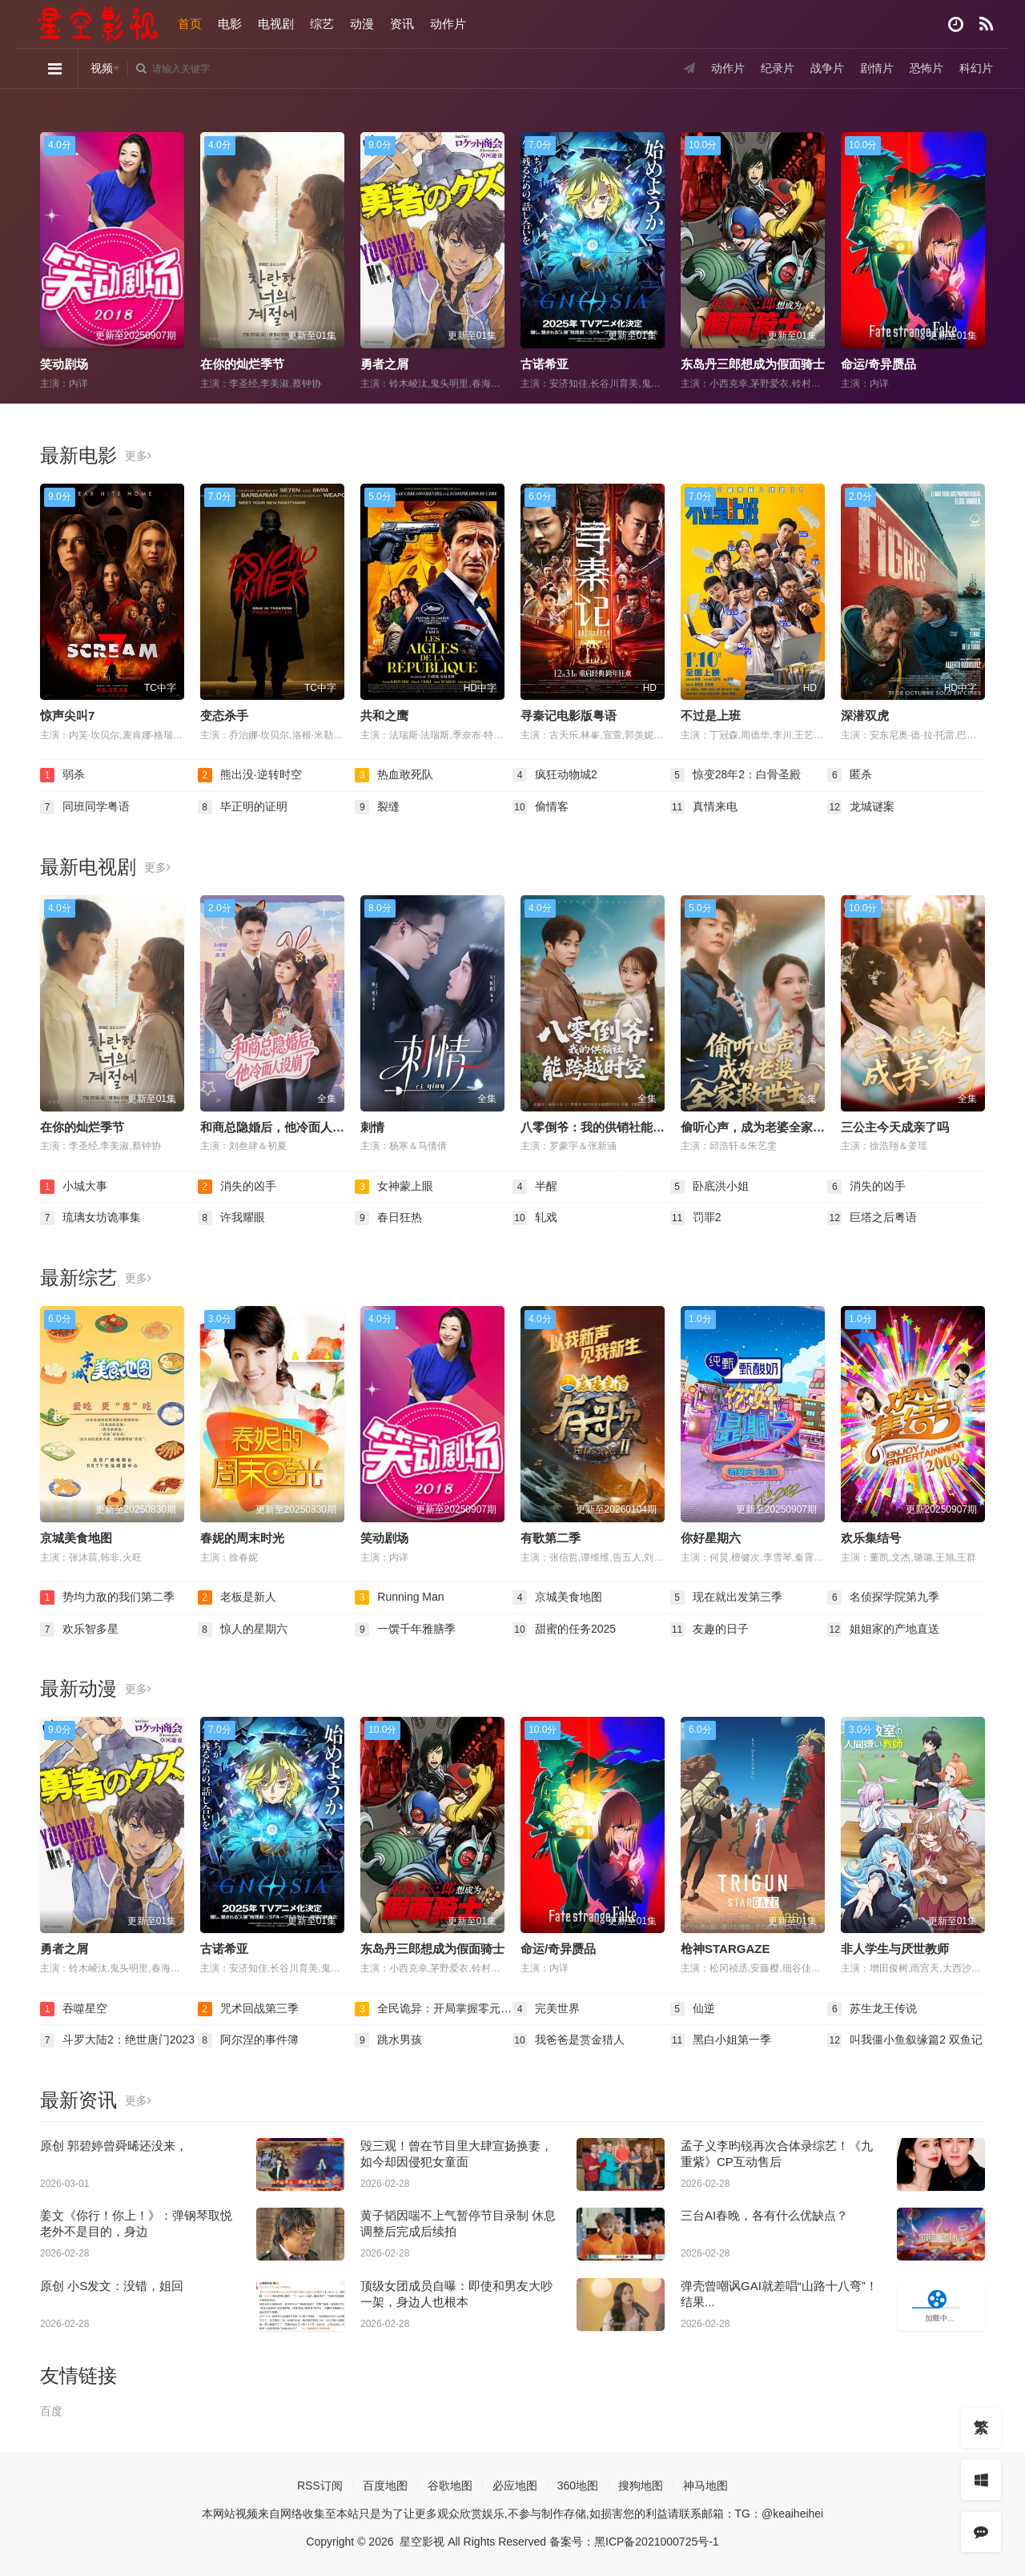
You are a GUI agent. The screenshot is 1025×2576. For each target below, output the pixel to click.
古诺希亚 (545, 364)
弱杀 (62, 775)
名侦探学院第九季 (883, 1597)
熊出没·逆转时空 (250, 775)
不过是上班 (711, 715)
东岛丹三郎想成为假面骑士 (753, 364)
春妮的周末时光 (242, 1538)
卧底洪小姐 (709, 1186)
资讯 (402, 23)
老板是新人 (237, 1597)
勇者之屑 (384, 364)
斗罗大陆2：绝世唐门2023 (117, 2040)
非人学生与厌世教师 (895, 1948)
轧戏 (534, 1218)
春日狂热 (388, 1218)
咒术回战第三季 (248, 2009)
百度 (51, 2411)
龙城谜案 (860, 807)
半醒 (534, 1186)
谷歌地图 (450, 2485)
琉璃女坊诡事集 (90, 1218)
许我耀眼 (231, 1218)
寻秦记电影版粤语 (569, 715)
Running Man (399, 1597)
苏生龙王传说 (872, 2009)
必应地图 (514, 2485)
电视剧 (276, 23)
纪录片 (777, 68)
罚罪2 (696, 1218)
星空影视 (422, 2541)
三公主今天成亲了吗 (895, 1127)
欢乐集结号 (871, 1538)
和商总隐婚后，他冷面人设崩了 (284, 1127)
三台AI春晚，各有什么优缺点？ (764, 2215)
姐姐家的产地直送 (883, 1629)
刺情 (372, 1127)
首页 (190, 23)
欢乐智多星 (79, 1629)
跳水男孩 (388, 2040)
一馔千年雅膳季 (405, 1629)
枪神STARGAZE (725, 1948)
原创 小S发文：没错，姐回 (111, 2286)
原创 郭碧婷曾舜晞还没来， (113, 2145)
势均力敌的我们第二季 (107, 1597)
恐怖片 (926, 68)
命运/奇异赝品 (878, 364)
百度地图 (385, 2485)
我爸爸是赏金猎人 (568, 2040)
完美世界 (546, 2009)
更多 (138, 455)
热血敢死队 (394, 775)
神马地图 (705, 2485)
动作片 (448, 23)
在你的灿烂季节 (242, 364)
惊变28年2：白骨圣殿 (735, 775)
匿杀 (849, 775)
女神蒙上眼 (394, 1186)
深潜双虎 (865, 715)
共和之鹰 (384, 715)
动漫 (362, 23)
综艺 (322, 23)
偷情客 (540, 807)
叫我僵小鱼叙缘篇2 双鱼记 (905, 2040)
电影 (230, 23)
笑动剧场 (64, 364)
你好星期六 (711, 1538)
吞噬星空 (73, 2009)
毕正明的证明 (242, 807)
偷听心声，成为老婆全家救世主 (765, 1127)
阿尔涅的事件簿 (248, 2040)
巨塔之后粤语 (872, 1218)
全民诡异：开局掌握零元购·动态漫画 (433, 2009)
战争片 (827, 68)
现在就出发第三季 (726, 1597)
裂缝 (377, 807)
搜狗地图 (640, 2485)
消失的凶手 (237, 1186)
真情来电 (704, 807)
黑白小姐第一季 (720, 2040)
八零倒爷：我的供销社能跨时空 (605, 1127)
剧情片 (877, 68)
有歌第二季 (551, 1538)
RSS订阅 (320, 2485)
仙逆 (692, 2009)
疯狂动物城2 (554, 775)
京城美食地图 (76, 1538)
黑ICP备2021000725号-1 (656, 2541)
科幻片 (976, 68)
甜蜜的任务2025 (564, 1629)
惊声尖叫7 (67, 715)
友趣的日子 (709, 1629)
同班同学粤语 (85, 807)
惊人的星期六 (242, 1629)
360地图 (577, 2485)
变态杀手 (224, 715)
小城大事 (73, 1186)
